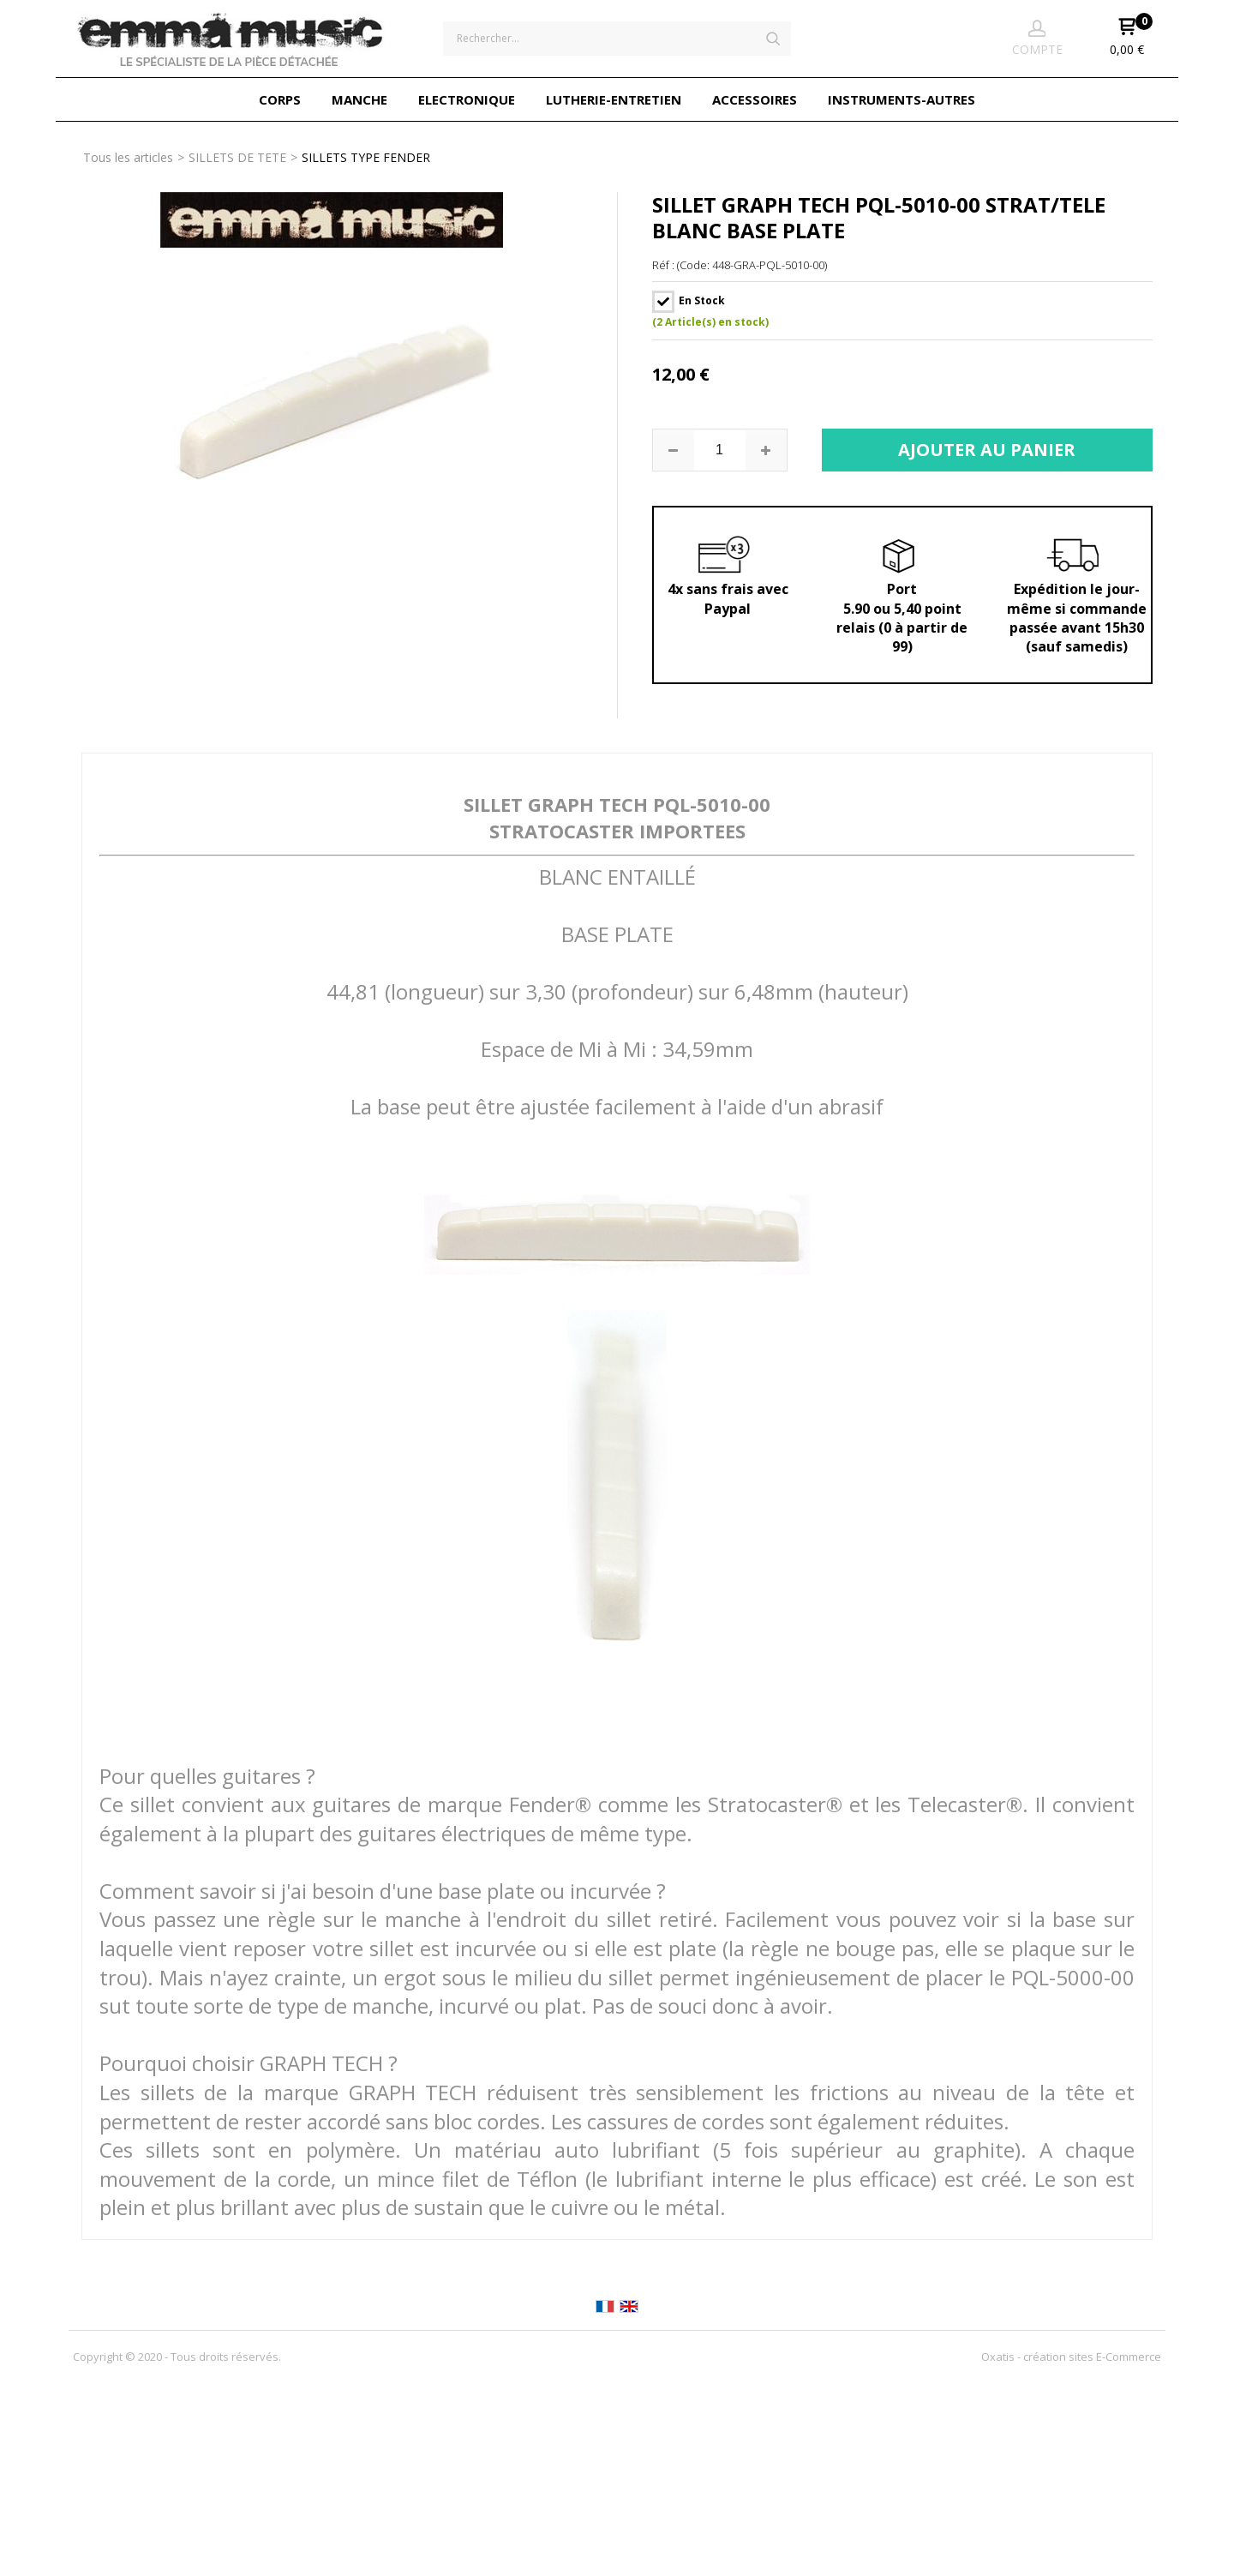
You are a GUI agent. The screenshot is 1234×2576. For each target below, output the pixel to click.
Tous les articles (128, 157)
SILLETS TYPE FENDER (366, 157)
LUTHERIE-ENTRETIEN (613, 99)
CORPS (280, 99)
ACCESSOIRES (754, 99)
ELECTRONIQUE (466, 99)
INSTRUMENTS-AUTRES (901, 99)
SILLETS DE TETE (237, 157)
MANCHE (359, 99)
